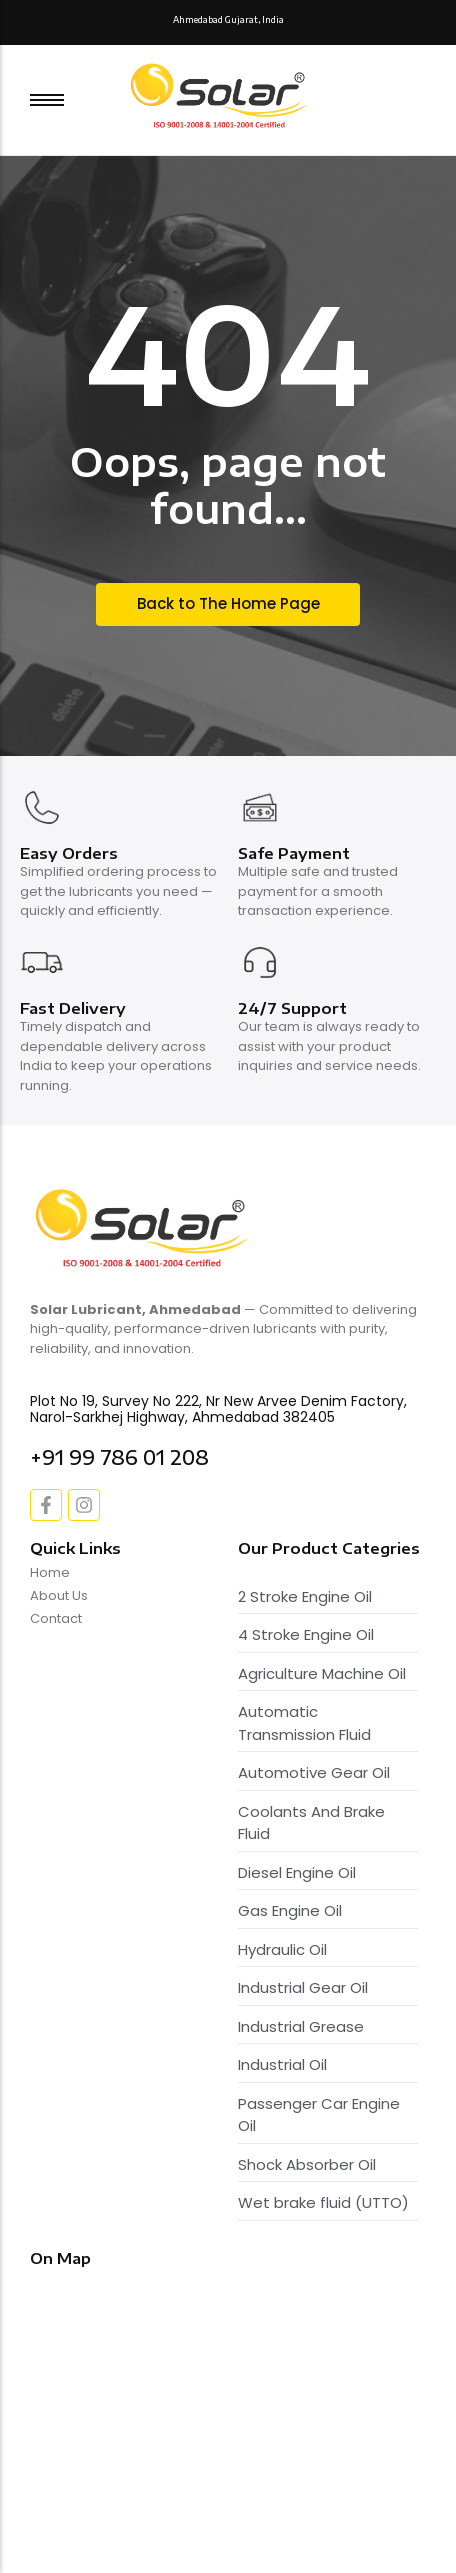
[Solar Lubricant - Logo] (220, 96)
